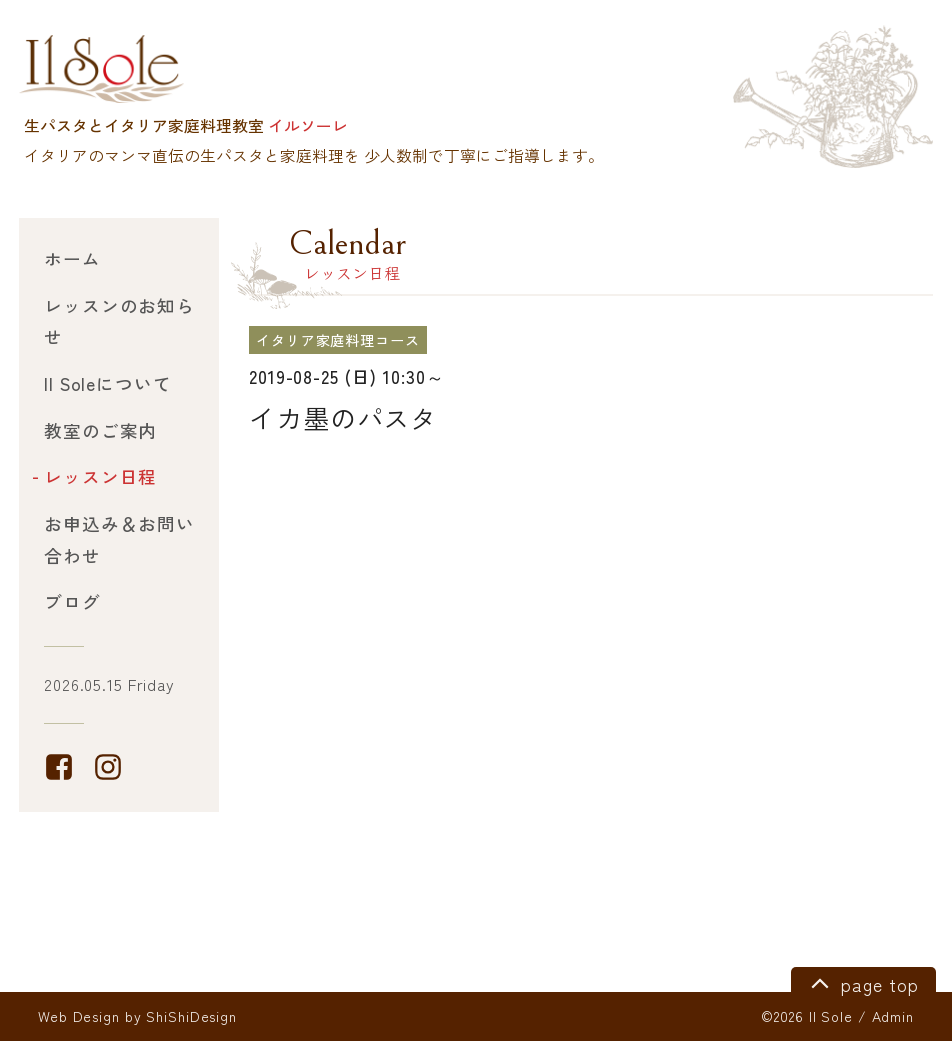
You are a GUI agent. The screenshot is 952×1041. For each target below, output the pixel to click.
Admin (893, 1016)
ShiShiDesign (191, 1016)
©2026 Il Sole (806, 1016)
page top (861, 982)
